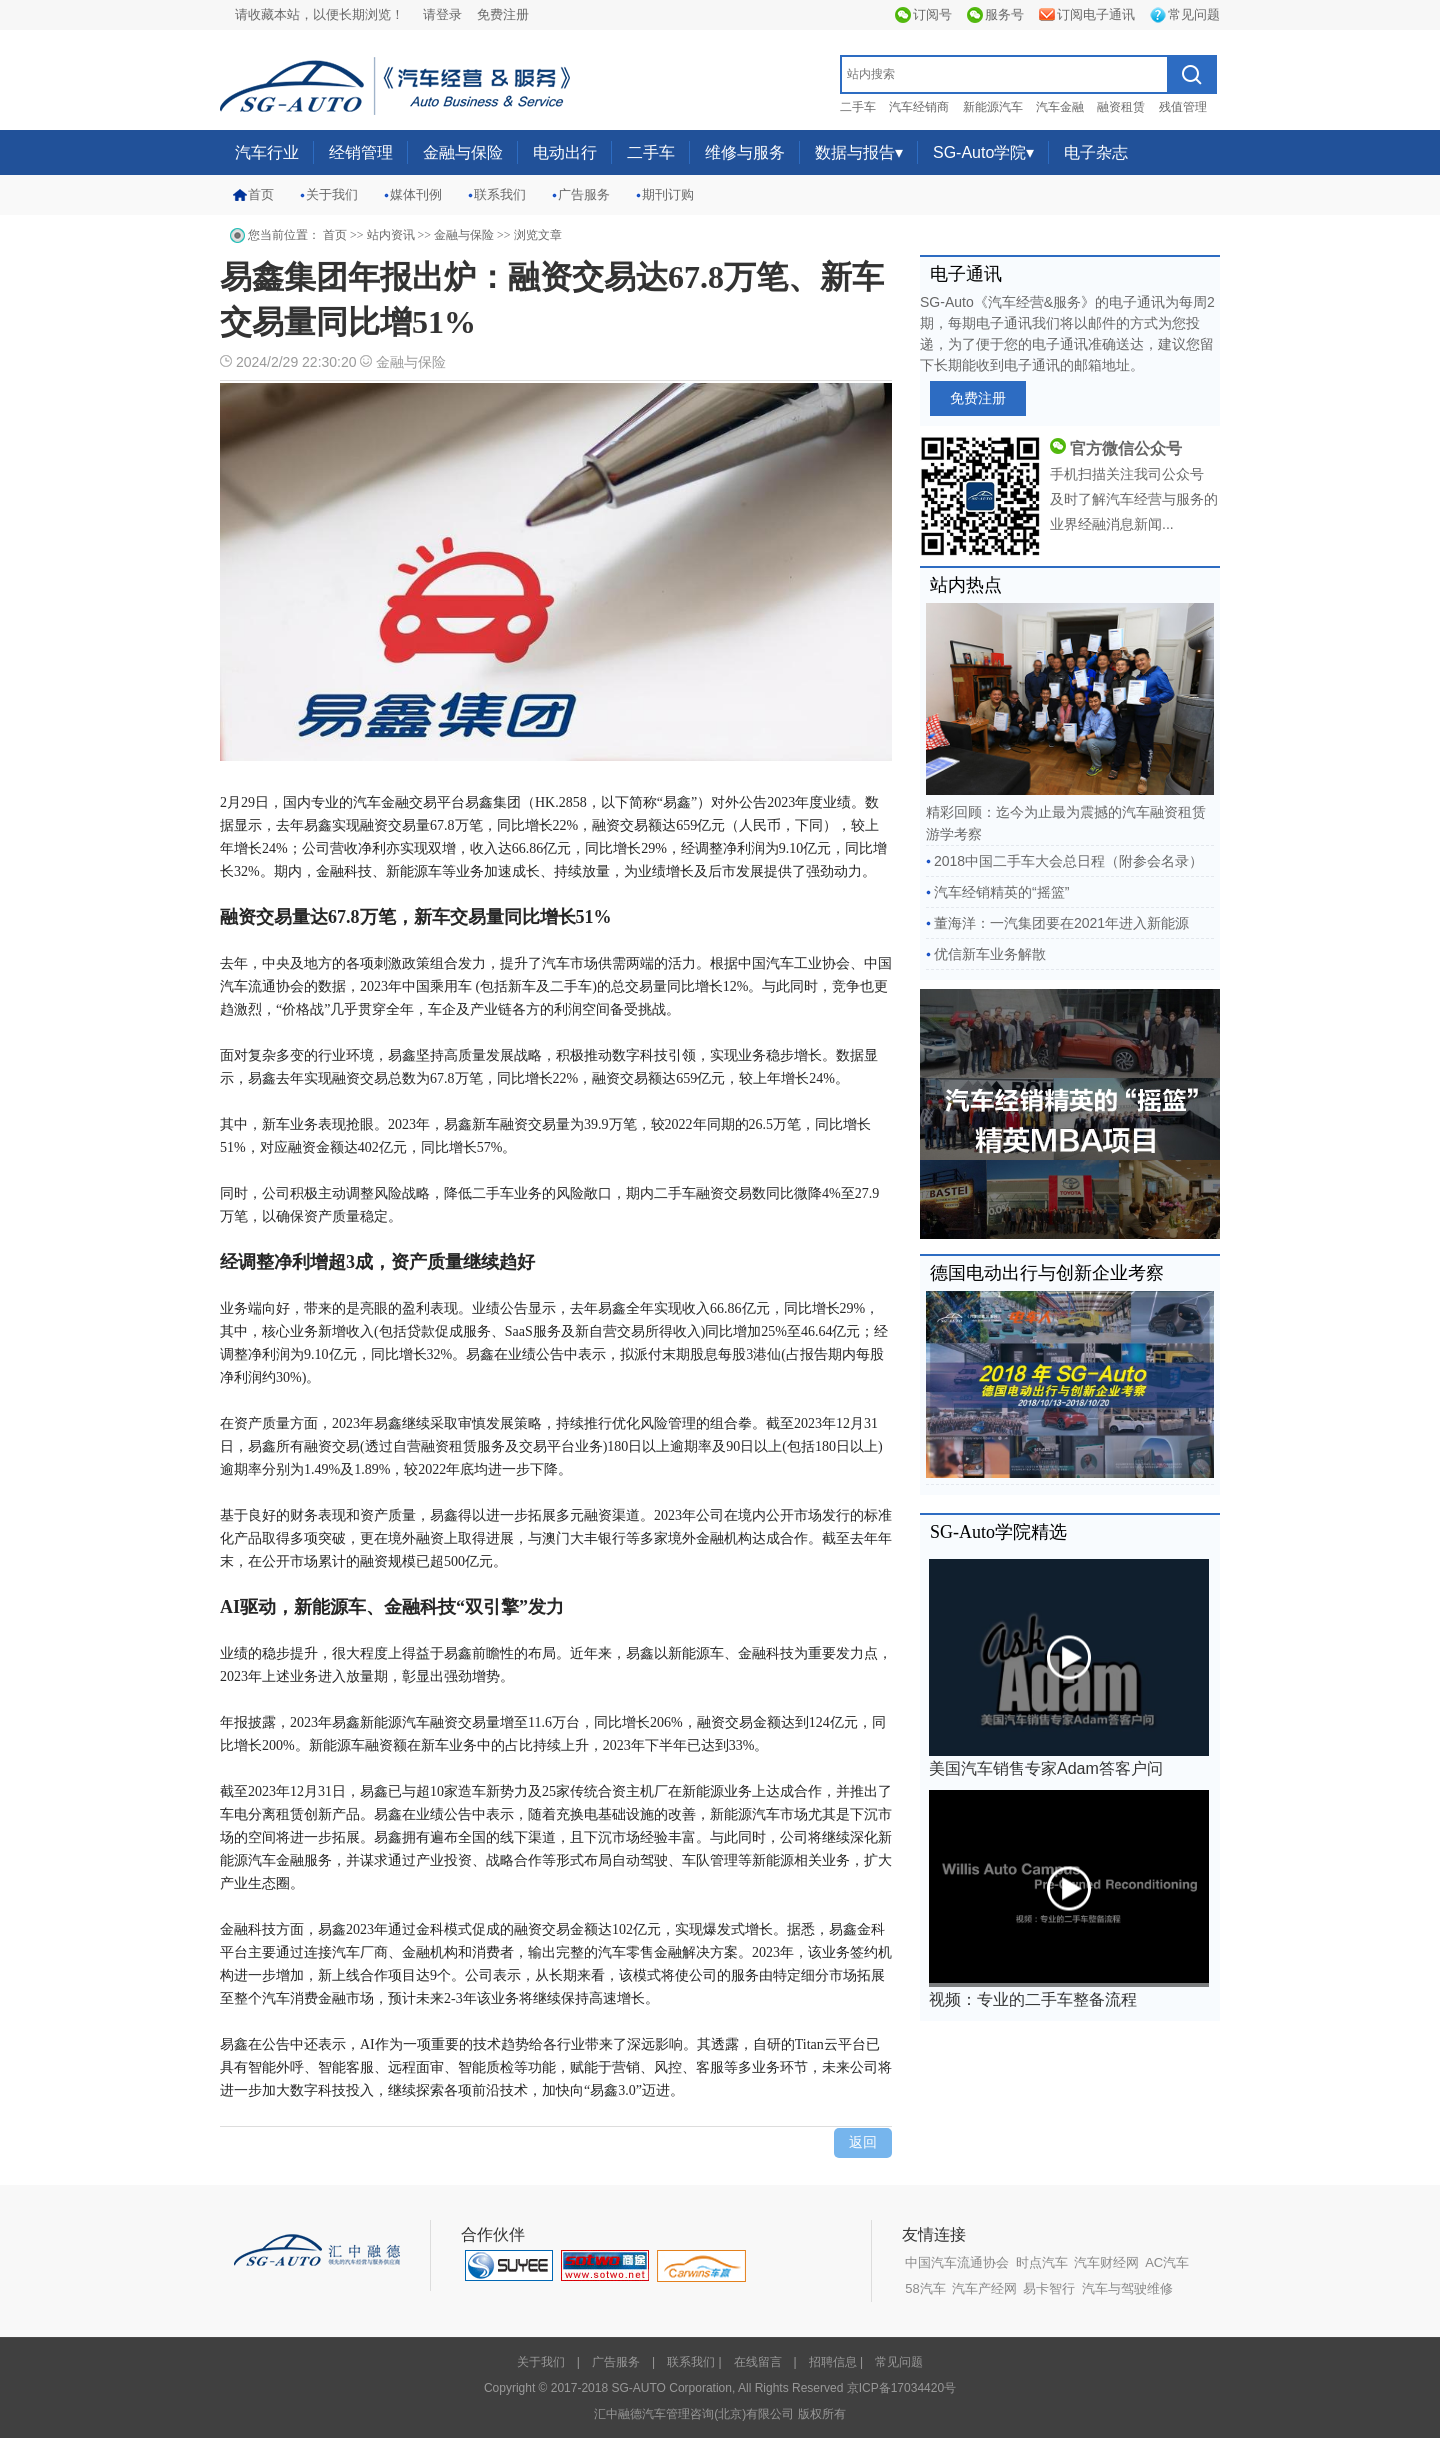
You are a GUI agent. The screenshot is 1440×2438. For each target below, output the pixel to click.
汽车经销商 (919, 107)
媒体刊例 (416, 194)
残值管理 (1183, 107)
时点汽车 (1042, 2262)
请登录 (442, 14)
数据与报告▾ (859, 152)
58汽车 (925, 2288)
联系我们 (500, 194)
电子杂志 (1096, 152)
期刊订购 (668, 194)
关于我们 (332, 194)
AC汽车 (1167, 2262)
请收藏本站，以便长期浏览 (313, 14)
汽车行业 (267, 152)
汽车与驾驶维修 (1127, 2288)
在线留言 (758, 2362)
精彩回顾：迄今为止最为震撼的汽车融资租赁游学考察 (1070, 722)
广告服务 (584, 194)
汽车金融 (1060, 107)
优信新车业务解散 (990, 954)
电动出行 (565, 152)
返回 (863, 2142)
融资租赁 (1121, 107)
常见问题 (1194, 14)
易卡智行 (1049, 2288)
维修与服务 (745, 152)
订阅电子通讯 (1096, 14)
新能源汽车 (993, 107)
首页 (261, 194)
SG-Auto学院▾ (983, 152)
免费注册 (503, 14)
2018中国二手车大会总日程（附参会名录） (1068, 861)
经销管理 (361, 152)
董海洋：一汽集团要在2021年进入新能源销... (1057, 927)
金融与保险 (463, 152)
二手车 (858, 107)
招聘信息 (833, 2362)
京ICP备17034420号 (901, 2388)
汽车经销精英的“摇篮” (1001, 892)
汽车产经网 (984, 2288)
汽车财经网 (1106, 2262)
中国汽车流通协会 (957, 2262)
